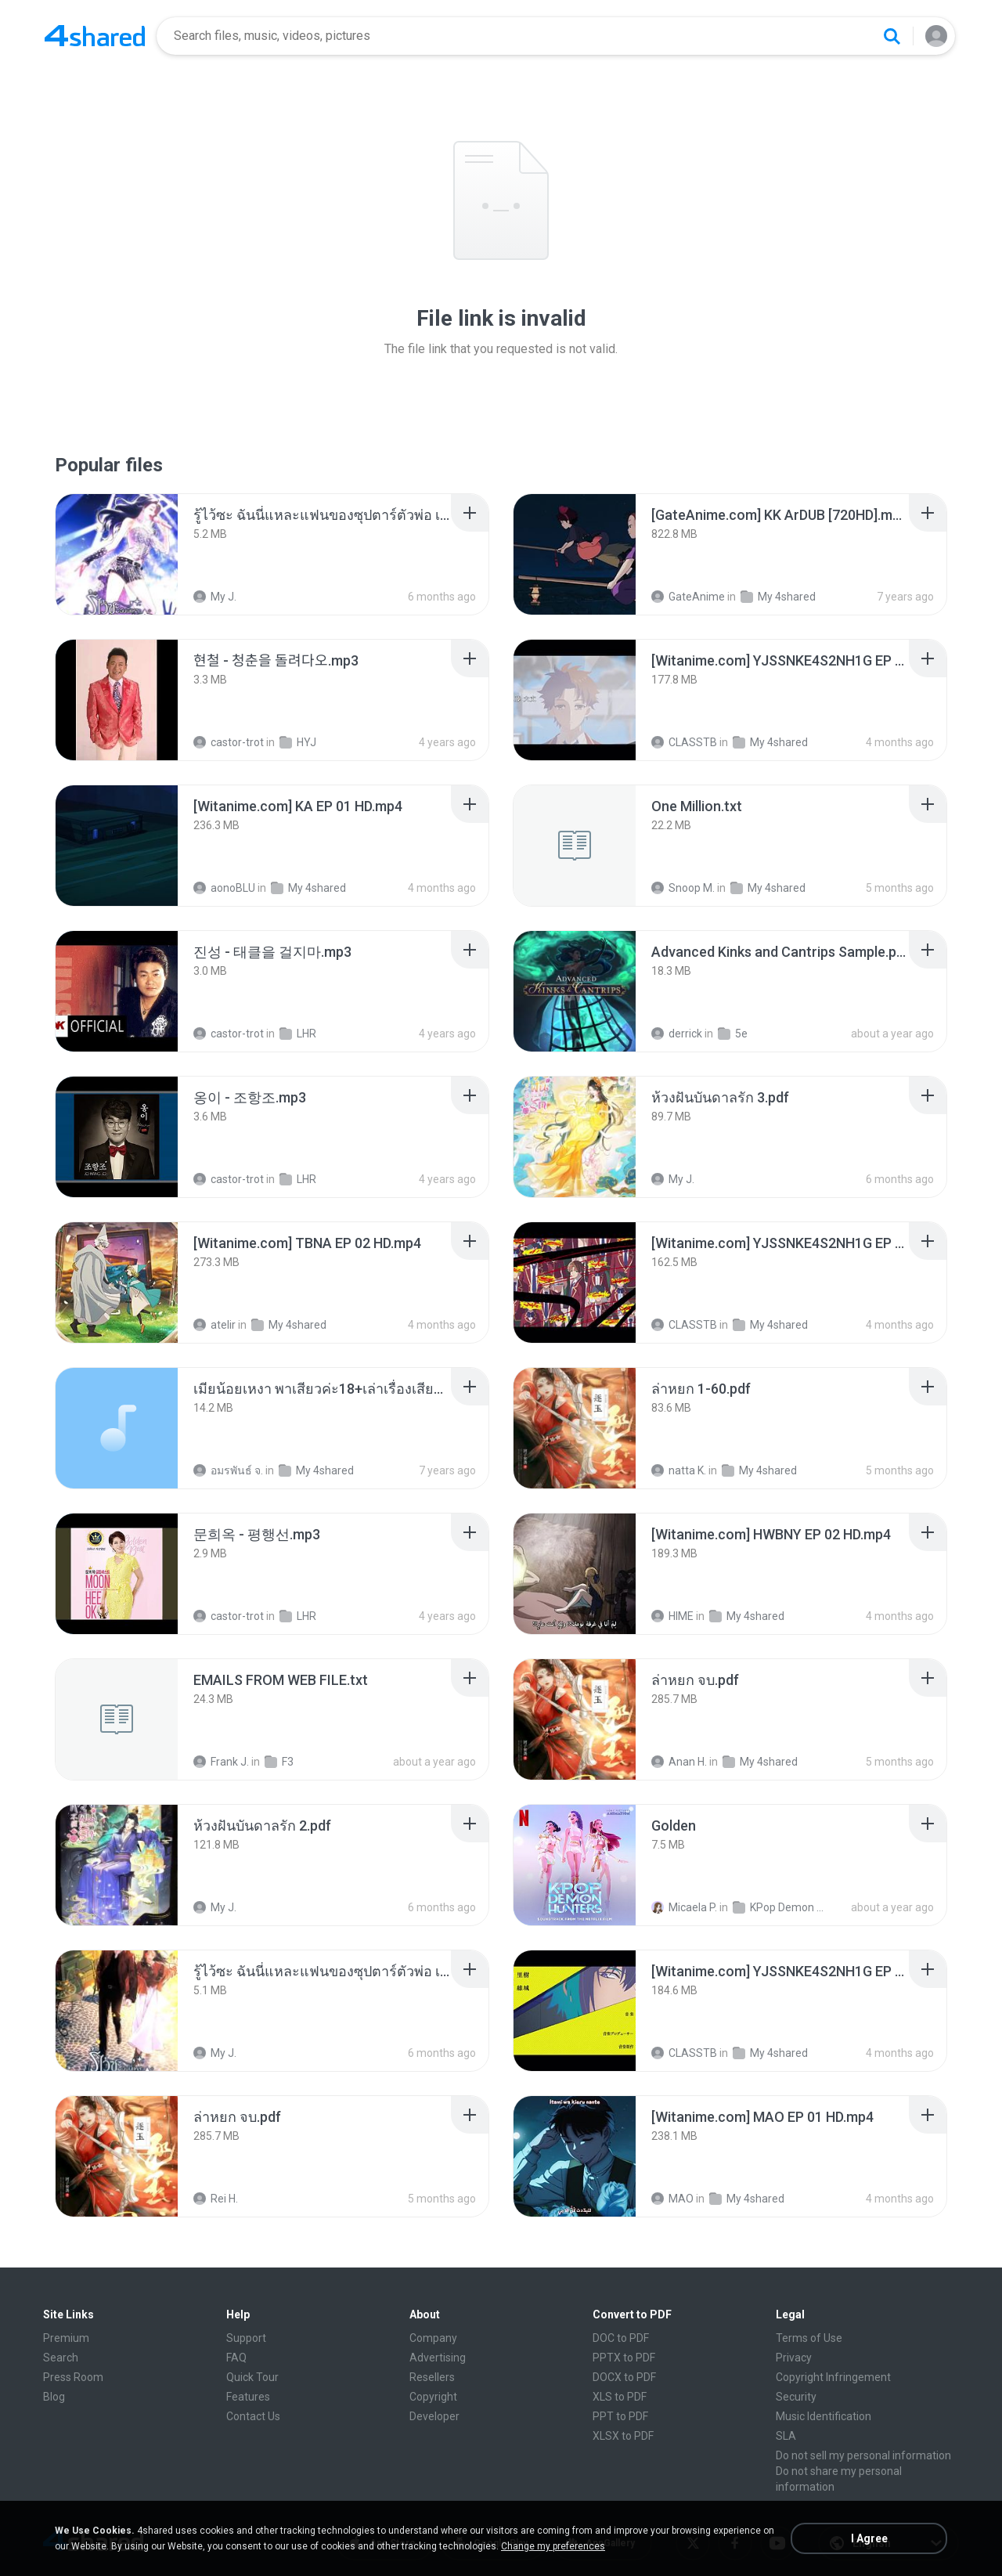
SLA (786, 2436)
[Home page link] (95, 36)
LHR (297, 1033)
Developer (434, 2416)
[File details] (117, 554)
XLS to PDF (620, 2396)
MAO (672, 2198)
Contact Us (253, 2416)
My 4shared (778, 596)
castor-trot (228, 742)
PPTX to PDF (624, 2357)
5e (733, 1033)
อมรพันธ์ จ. (228, 1470)
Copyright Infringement (833, 2377)
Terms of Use (809, 2338)
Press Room (73, 2377)
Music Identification (823, 2416)
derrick (676, 1033)
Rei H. (215, 2198)
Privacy (794, 2357)
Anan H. (679, 1761)
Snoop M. (683, 888)
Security (796, 2396)
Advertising (437, 2357)
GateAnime (688, 596)
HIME (672, 1616)
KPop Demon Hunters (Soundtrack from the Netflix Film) (782, 1907)
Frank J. (221, 1761)
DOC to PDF (621, 2338)
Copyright (433, 2396)
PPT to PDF (620, 2416)
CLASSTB (684, 742)
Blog (54, 2396)
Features (248, 2396)
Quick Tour (252, 2377)
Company (433, 2338)
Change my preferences (553, 2546)
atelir (214, 1325)
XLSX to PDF (623, 2436)
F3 (279, 1761)
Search (60, 2357)
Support (246, 2338)
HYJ (297, 742)
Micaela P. (684, 1907)
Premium (66, 2338)
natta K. (678, 1470)
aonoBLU (224, 888)
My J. (214, 596)
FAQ (236, 2357)
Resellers (432, 2377)
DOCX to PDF (624, 2377)
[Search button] (891, 36)
